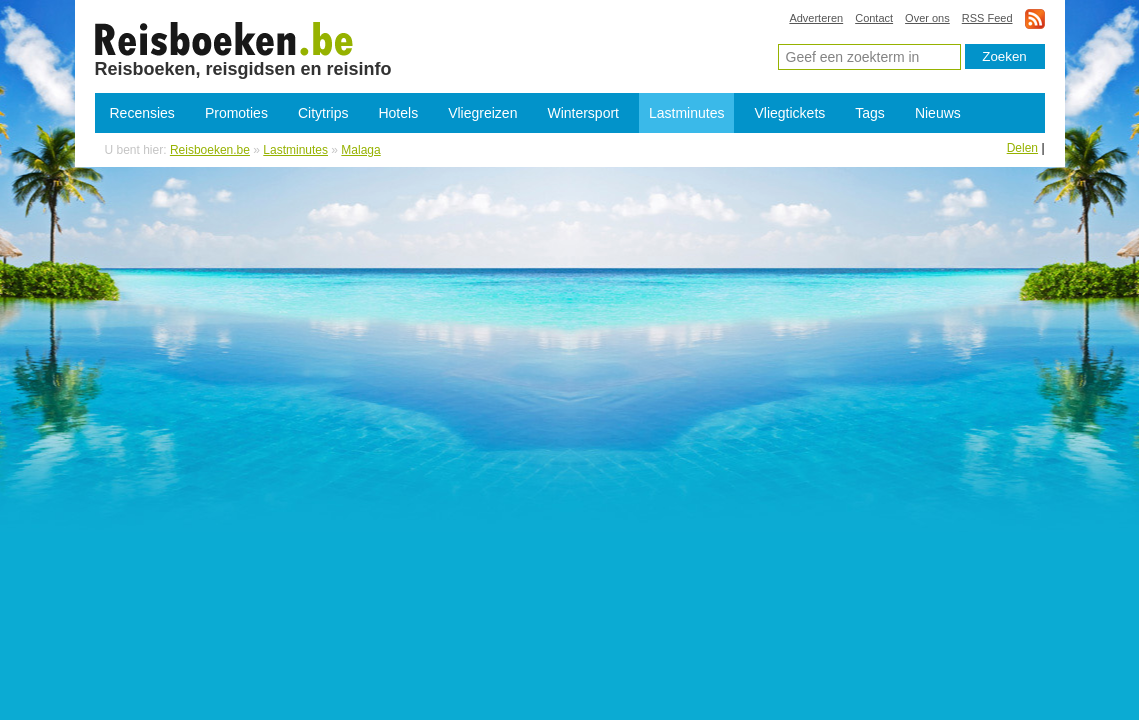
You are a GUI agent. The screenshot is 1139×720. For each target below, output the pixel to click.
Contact (874, 18)
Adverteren (816, 18)
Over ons (927, 18)
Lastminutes (686, 113)
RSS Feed (987, 18)
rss (1035, 18)
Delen (1022, 148)
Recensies (142, 113)
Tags (870, 113)
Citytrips (323, 113)
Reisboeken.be (210, 150)
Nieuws (938, 113)
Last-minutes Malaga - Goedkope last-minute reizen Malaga (224, 38)
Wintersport (583, 113)
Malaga (360, 150)
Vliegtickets (789, 113)
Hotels (398, 113)
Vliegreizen (482, 113)
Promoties (236, 113)
